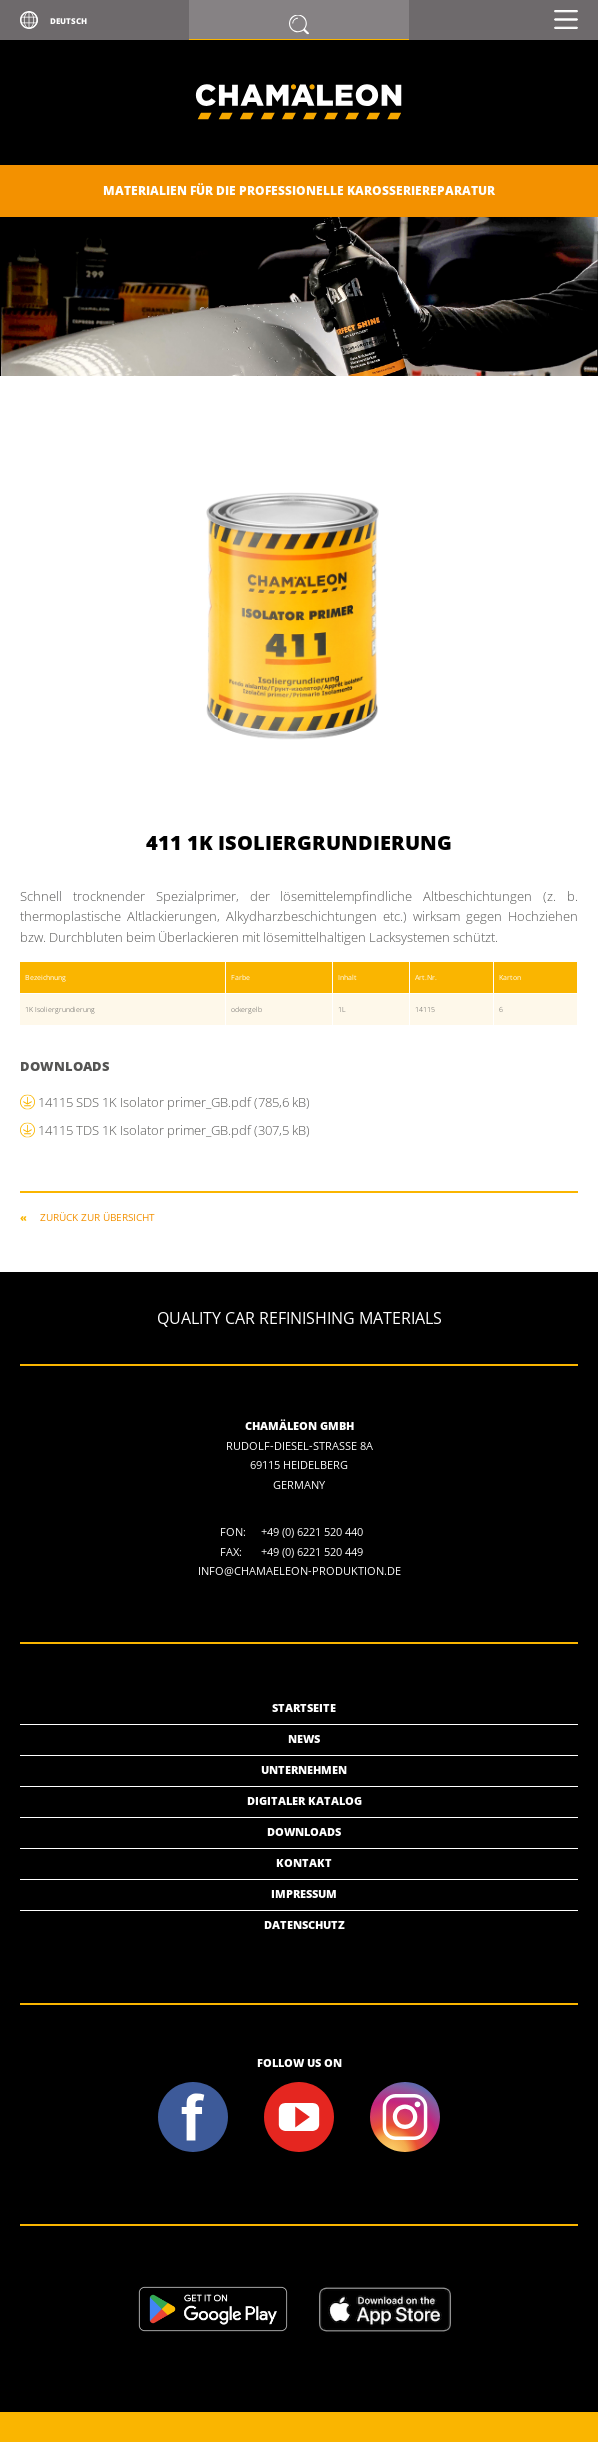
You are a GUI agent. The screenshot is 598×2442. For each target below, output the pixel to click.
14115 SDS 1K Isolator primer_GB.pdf (174, 1102)
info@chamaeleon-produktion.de (299, 1570)
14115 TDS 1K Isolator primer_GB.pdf (174, 1130)
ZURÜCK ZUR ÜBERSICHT (97, 1217)
